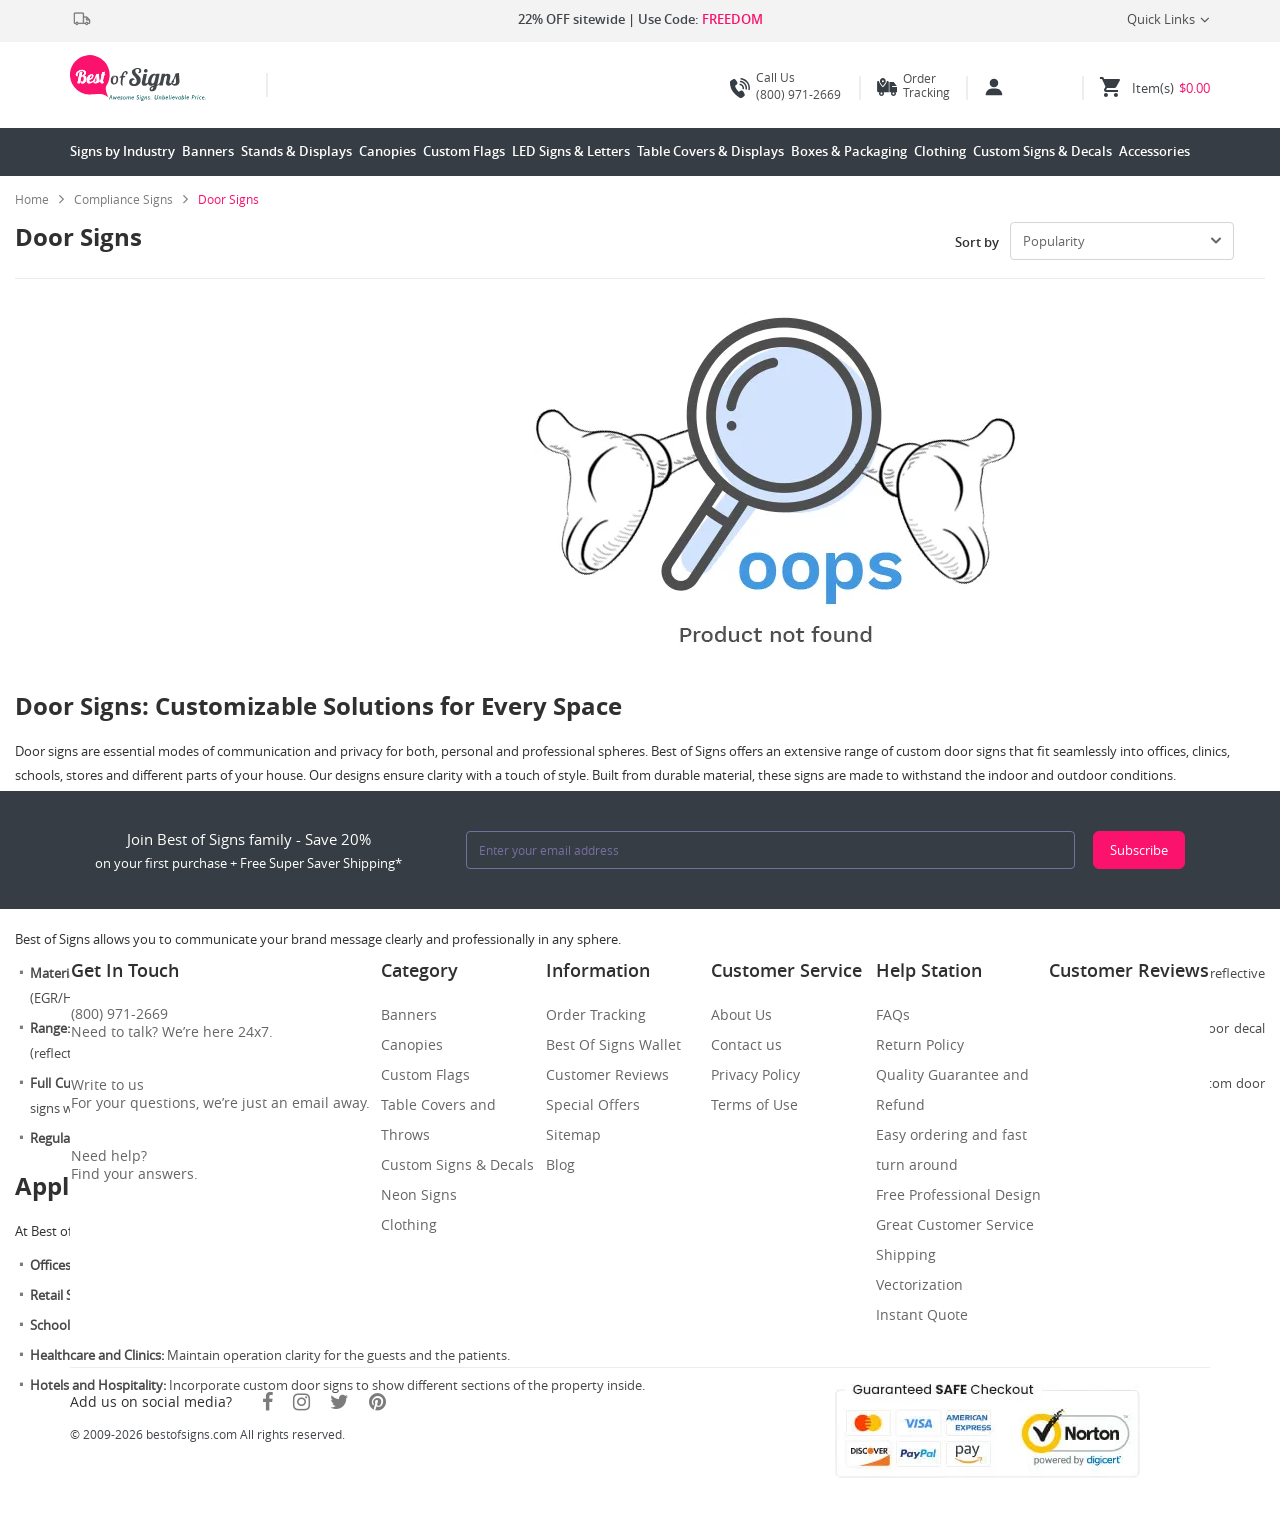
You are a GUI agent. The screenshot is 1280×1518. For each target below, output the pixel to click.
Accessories (1154, 151)
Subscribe (1139, 850)
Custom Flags (464, 151)
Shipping (906, 1254)
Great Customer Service (955, 1224)
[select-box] (1122, 241)
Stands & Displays (296, 151)
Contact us (746, 1044)
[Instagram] (301, 1401)
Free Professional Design (958, 1194)
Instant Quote (922, 1314)
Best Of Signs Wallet (613, 1044)
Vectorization (919, 1284)
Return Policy (920, 1044)
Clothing (940, 151)
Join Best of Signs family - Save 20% (248, 850)
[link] (131, 199)
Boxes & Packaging (849, 151)
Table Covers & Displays (710, 151)
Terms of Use (754, 1104)
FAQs (893, 1014)
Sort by (977, 242)
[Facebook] (267, 1401)
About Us (741, 1014)
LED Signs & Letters (571, 151)
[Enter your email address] (770, 850)
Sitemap (573, 1134)
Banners (208, 151)
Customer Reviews (607, 1074)
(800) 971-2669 (785, 86)
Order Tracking (926, 85)
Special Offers (593, 1104)
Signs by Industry (122, 151)
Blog (560, 1164)
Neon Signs (419, 1194)
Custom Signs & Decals (1042, 151)
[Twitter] (339, 1401)
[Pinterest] (377, 1401)
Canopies (387, 151)
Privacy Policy (755, 1074)
